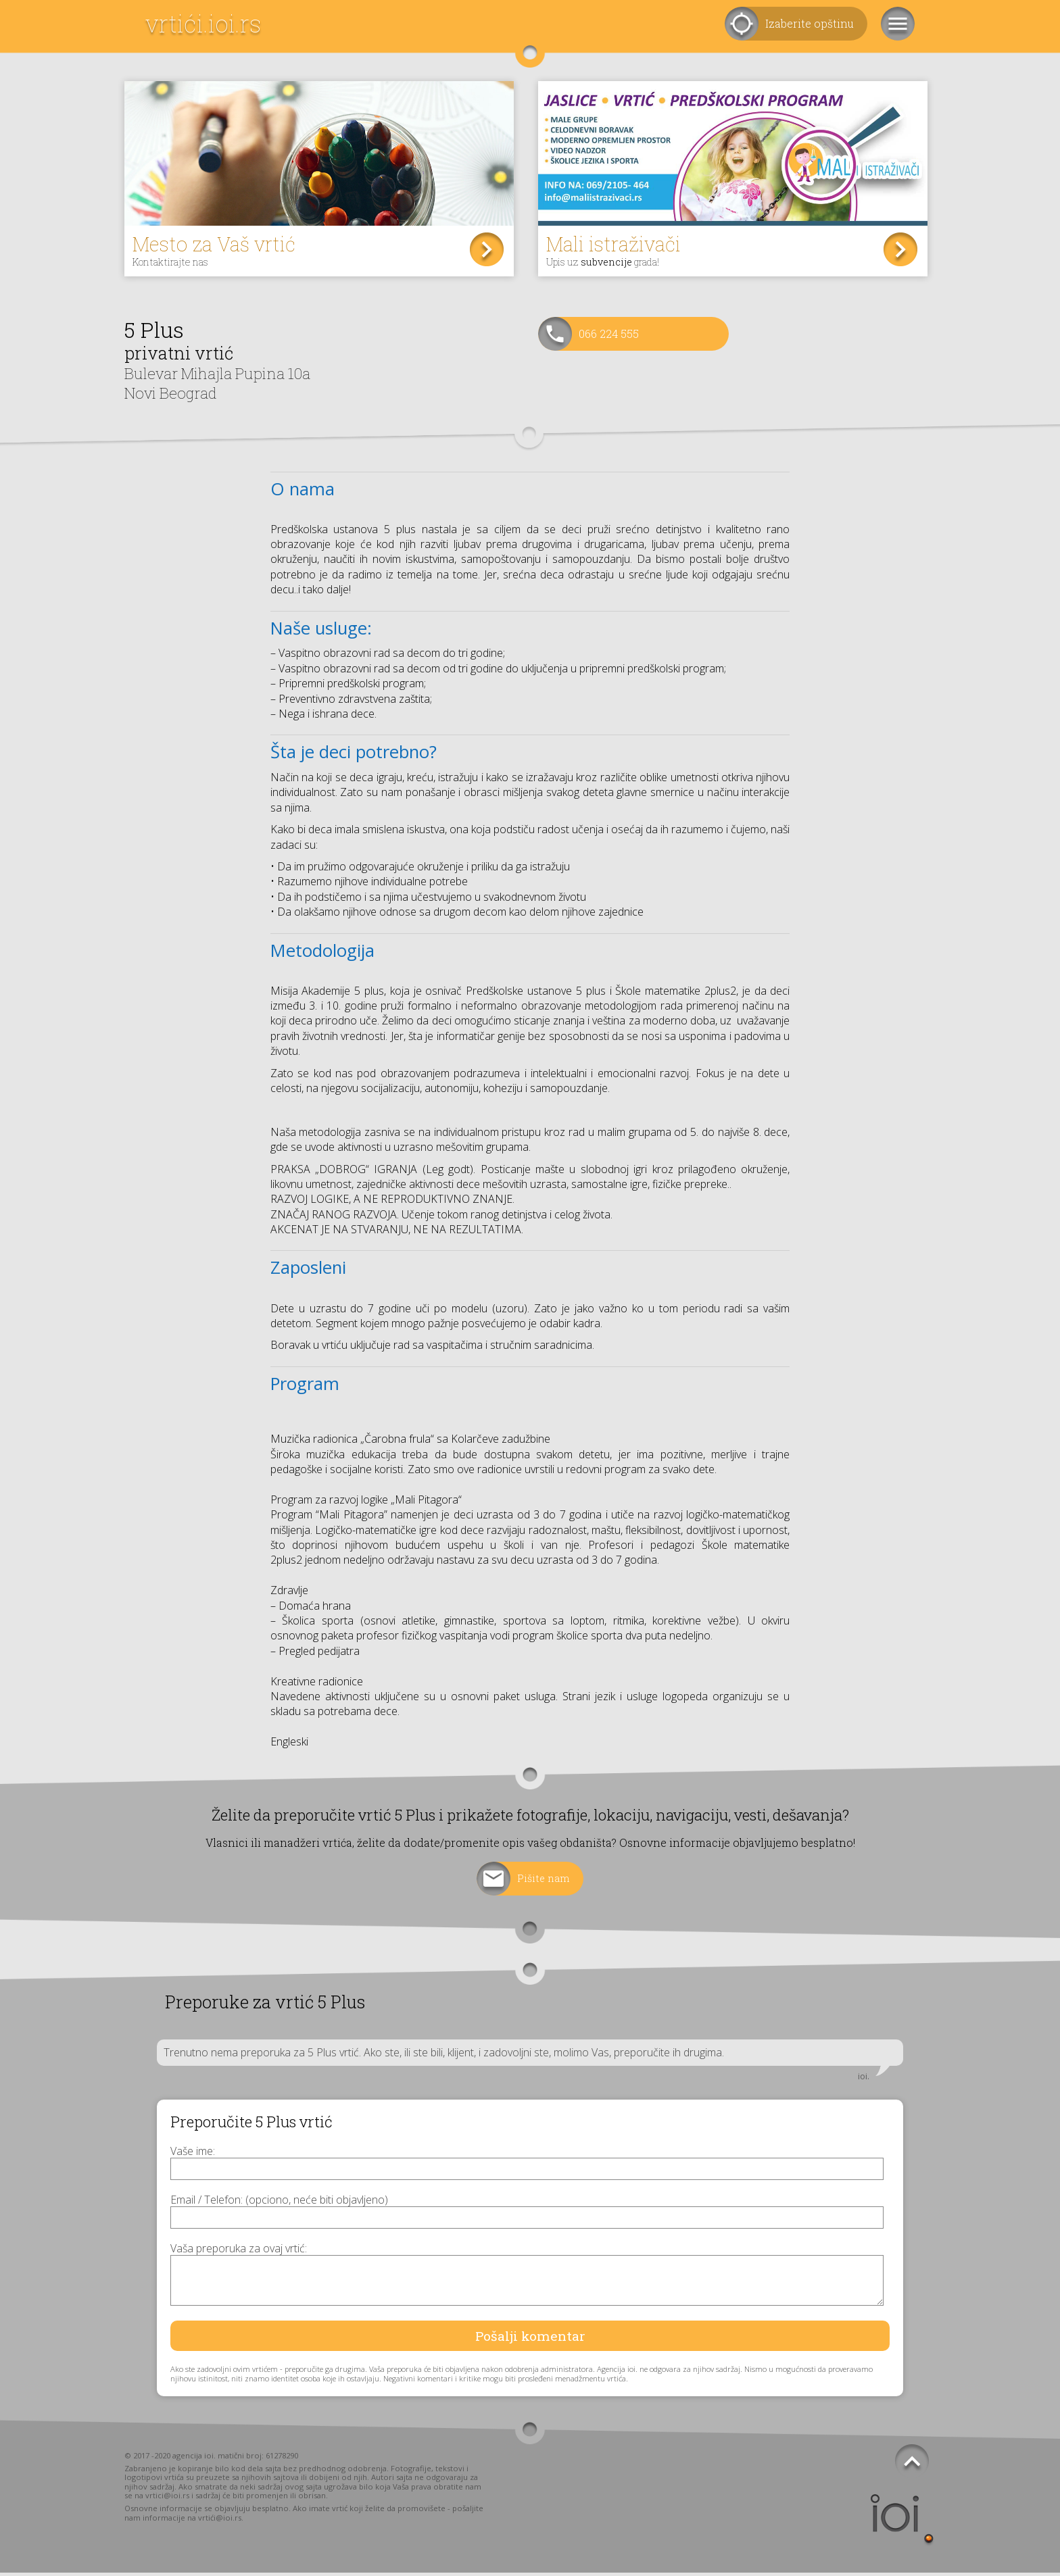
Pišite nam (543, 1882)
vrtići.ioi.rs (203, 23)
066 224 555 (609, 337)
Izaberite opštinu (809, 23)
